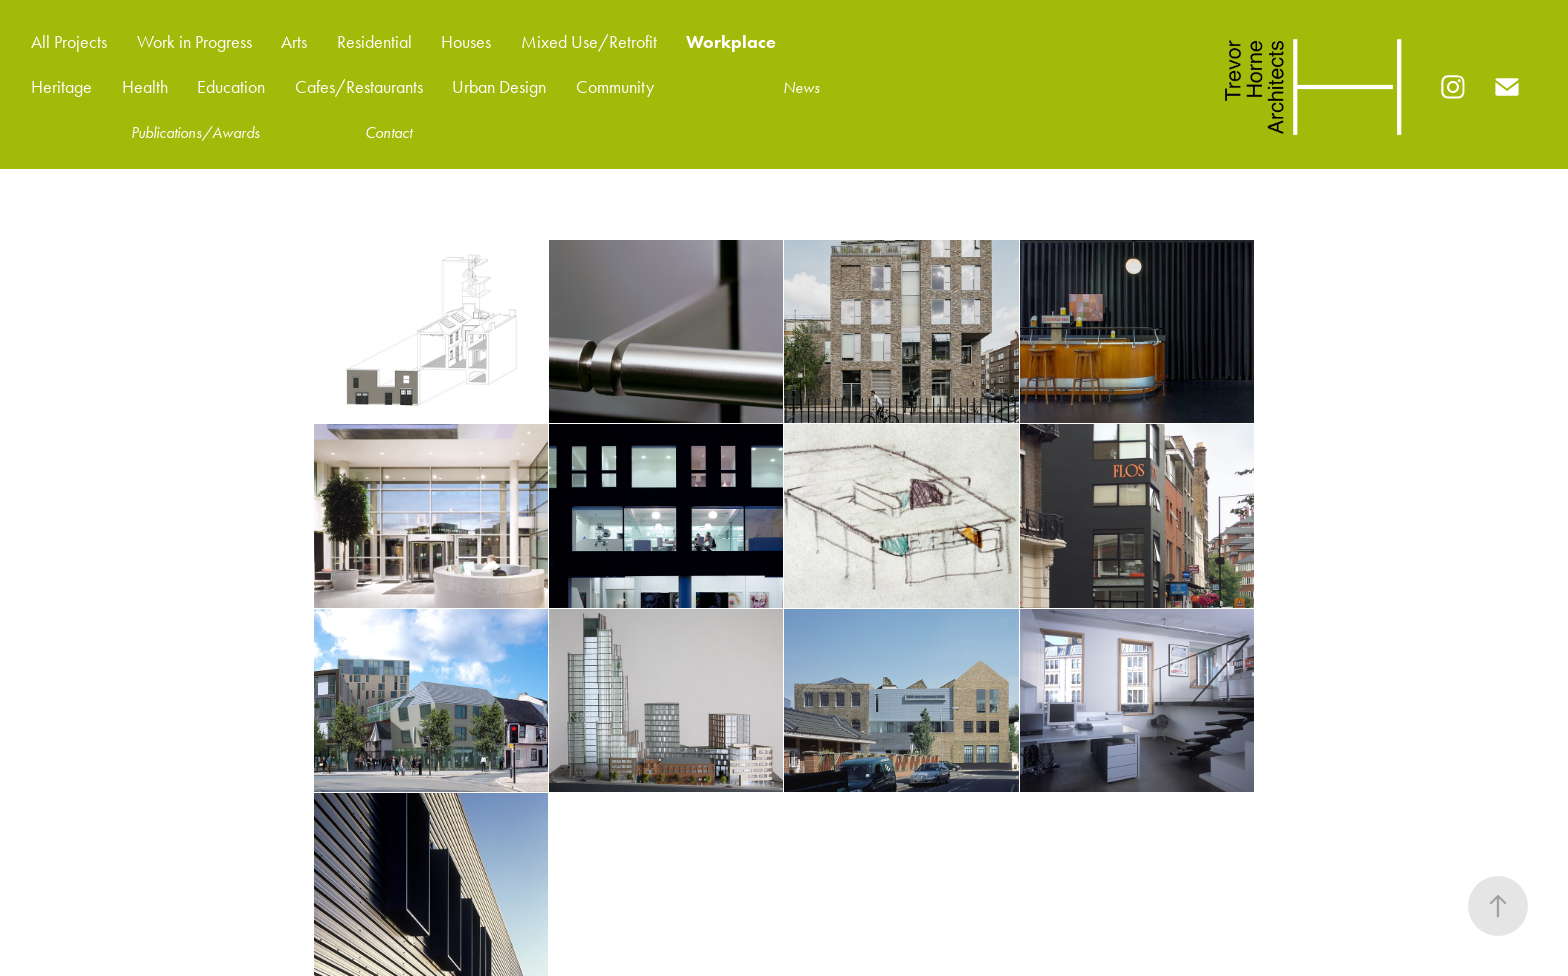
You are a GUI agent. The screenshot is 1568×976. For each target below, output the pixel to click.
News (801, 87)
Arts (294, 42)
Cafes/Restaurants (359, 87)
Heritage (61, 87)
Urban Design (499, 87)
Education (231, 87)
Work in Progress (194, 42)
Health (145, 87)
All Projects (69, 42)
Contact (388, 132)
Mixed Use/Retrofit (589, 42)
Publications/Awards (195, 132)
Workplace (731, 42)
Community (615, 87)
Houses (466, 42)
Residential (374, 42)
